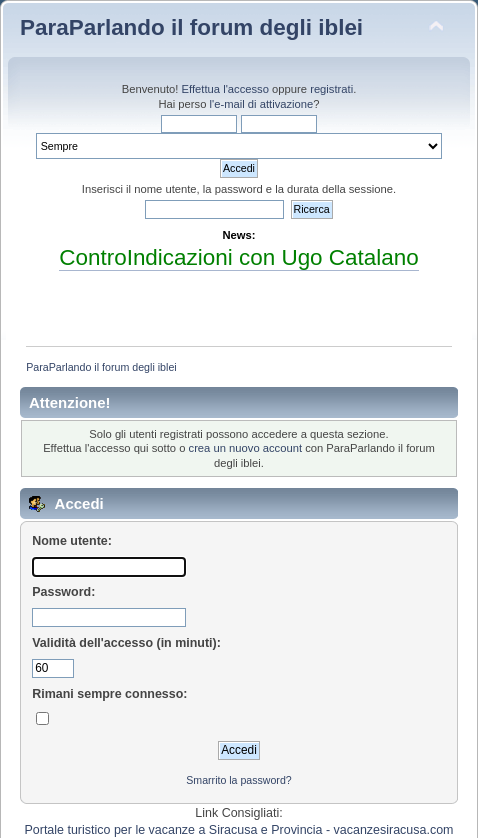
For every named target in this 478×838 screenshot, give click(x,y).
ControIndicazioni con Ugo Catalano (238, 257)
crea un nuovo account (246, 448)
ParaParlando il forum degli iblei (191, 27)
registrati (331, 89)
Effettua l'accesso (225, 89)
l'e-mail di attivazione (262, 104)
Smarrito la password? (238, 780)
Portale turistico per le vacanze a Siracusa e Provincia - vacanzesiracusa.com (239, 830)
